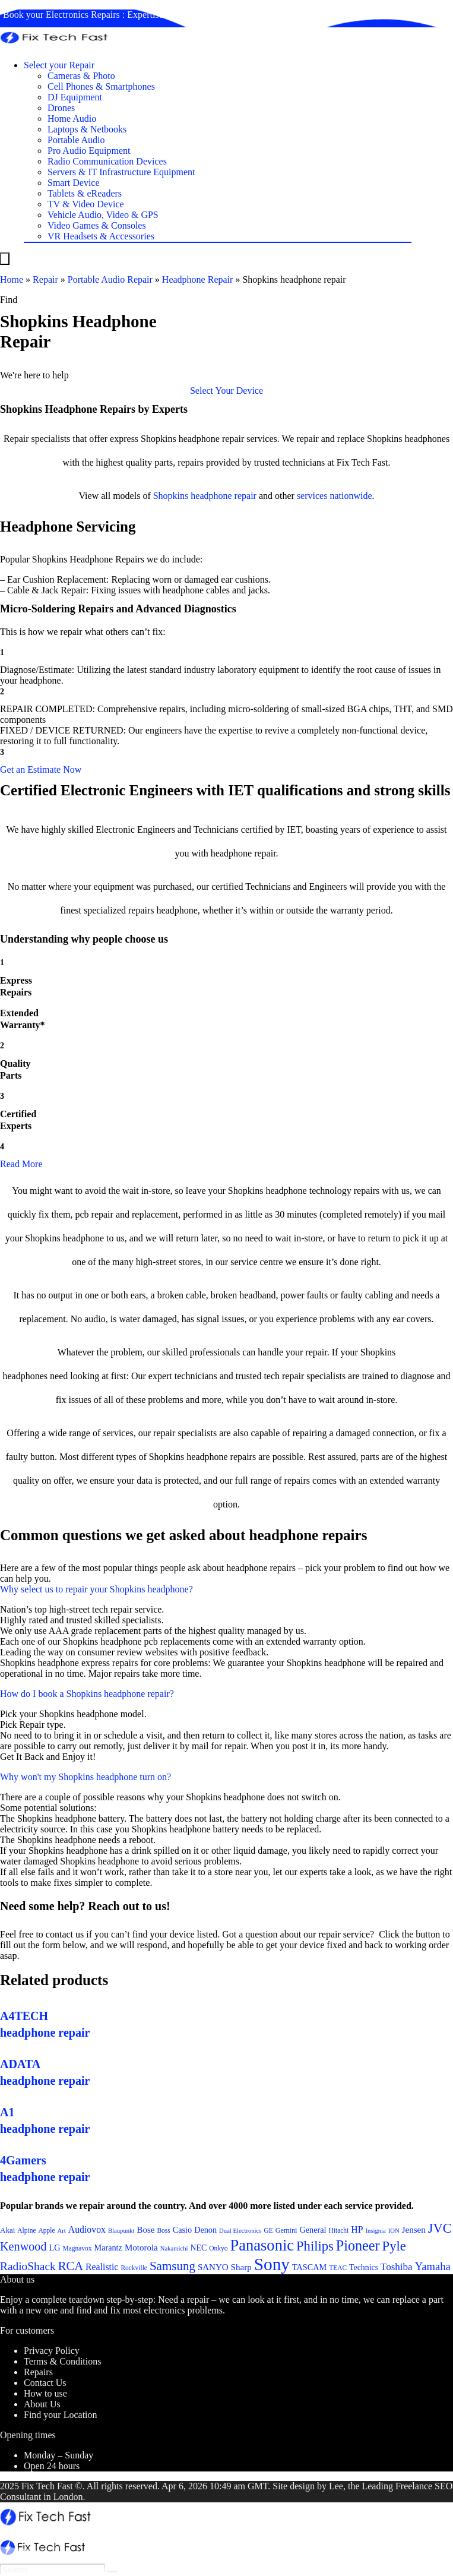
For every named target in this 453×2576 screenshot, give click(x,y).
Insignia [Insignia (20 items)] (375, 2230)
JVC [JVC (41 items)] (440, 2228)
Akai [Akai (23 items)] (7, 2230)
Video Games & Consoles (96, 225)
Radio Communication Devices (107, 161)
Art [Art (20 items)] (62, 2230)
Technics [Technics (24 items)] (363, 2267)
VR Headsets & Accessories (100, 236)
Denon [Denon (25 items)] (205, 2229)
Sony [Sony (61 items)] (272, 2264)
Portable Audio (75, 140)
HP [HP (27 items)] (357, 2229)
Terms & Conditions (62, 2361)
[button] (226, 390)
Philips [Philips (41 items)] (315, 2246)
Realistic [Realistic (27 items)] (101, 2267)
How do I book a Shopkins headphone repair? (87, 1694)
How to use (45, 2393)
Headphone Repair (197, 279)
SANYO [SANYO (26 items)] (213, 2267)
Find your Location (60, 2415)
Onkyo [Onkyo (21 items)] (218, 2248)
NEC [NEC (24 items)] (199, 2247)
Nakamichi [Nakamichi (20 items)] (174, 2248)
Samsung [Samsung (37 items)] (172, 2266)
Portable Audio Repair (110, 279)
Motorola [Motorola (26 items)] (141, 2247)
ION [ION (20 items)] (394, 2230)
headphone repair (223, 496)
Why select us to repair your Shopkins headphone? (96, 1589)
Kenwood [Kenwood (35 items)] (23, 2246)
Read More (21, 1164)
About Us (42, 2404)
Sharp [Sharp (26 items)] (241, 2267)
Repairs (38, 2372)
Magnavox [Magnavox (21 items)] (76, 2248)
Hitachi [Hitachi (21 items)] (339, 2230)
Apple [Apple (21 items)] (47, 2230)
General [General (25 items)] (312, 2229)
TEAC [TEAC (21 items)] (338, 2267)
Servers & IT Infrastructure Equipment (121, 172)
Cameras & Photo (81, 76)
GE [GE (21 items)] (268, 2230)
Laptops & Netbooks (86, 129)
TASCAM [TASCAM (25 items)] (309, 2267)
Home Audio (71, 118)
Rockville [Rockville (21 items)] (134, 2267)
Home (11, 279)
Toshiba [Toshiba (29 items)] (397, 2266)
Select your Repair (59, 65)
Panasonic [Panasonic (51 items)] (262, 2245)
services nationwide (334, 496)
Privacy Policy (52, 2351)
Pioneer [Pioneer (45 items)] (358, 2245)
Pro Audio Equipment (89, 151)
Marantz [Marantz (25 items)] (108, 2247)
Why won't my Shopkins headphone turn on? (85, 1777)
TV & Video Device (85, 204)
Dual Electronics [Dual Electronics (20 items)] (240, 2230)
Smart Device (73, 183)
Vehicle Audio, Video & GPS (103, 215)
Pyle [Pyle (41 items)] (394, 2246)
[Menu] (4, 258)
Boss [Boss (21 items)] (163, 2230)
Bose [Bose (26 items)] (145, 2229)
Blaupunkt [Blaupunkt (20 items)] (121, 2230)
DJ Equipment (74, 97)
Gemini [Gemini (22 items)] (286, 2230)
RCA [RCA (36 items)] (70, 2265)
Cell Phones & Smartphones (101, 86)
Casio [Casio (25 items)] (182, 2229)
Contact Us (45, 2383)
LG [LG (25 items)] (55, 2247)
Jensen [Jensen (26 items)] (414, 2229)
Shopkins (171, 496)
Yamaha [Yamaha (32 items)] (433, 2266)
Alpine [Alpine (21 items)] (26, 2230)
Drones (61, 108)
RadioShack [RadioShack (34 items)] (28, 2266)
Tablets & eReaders (84, 193)
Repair (45, 279)
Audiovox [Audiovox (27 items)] (87, 2229)
